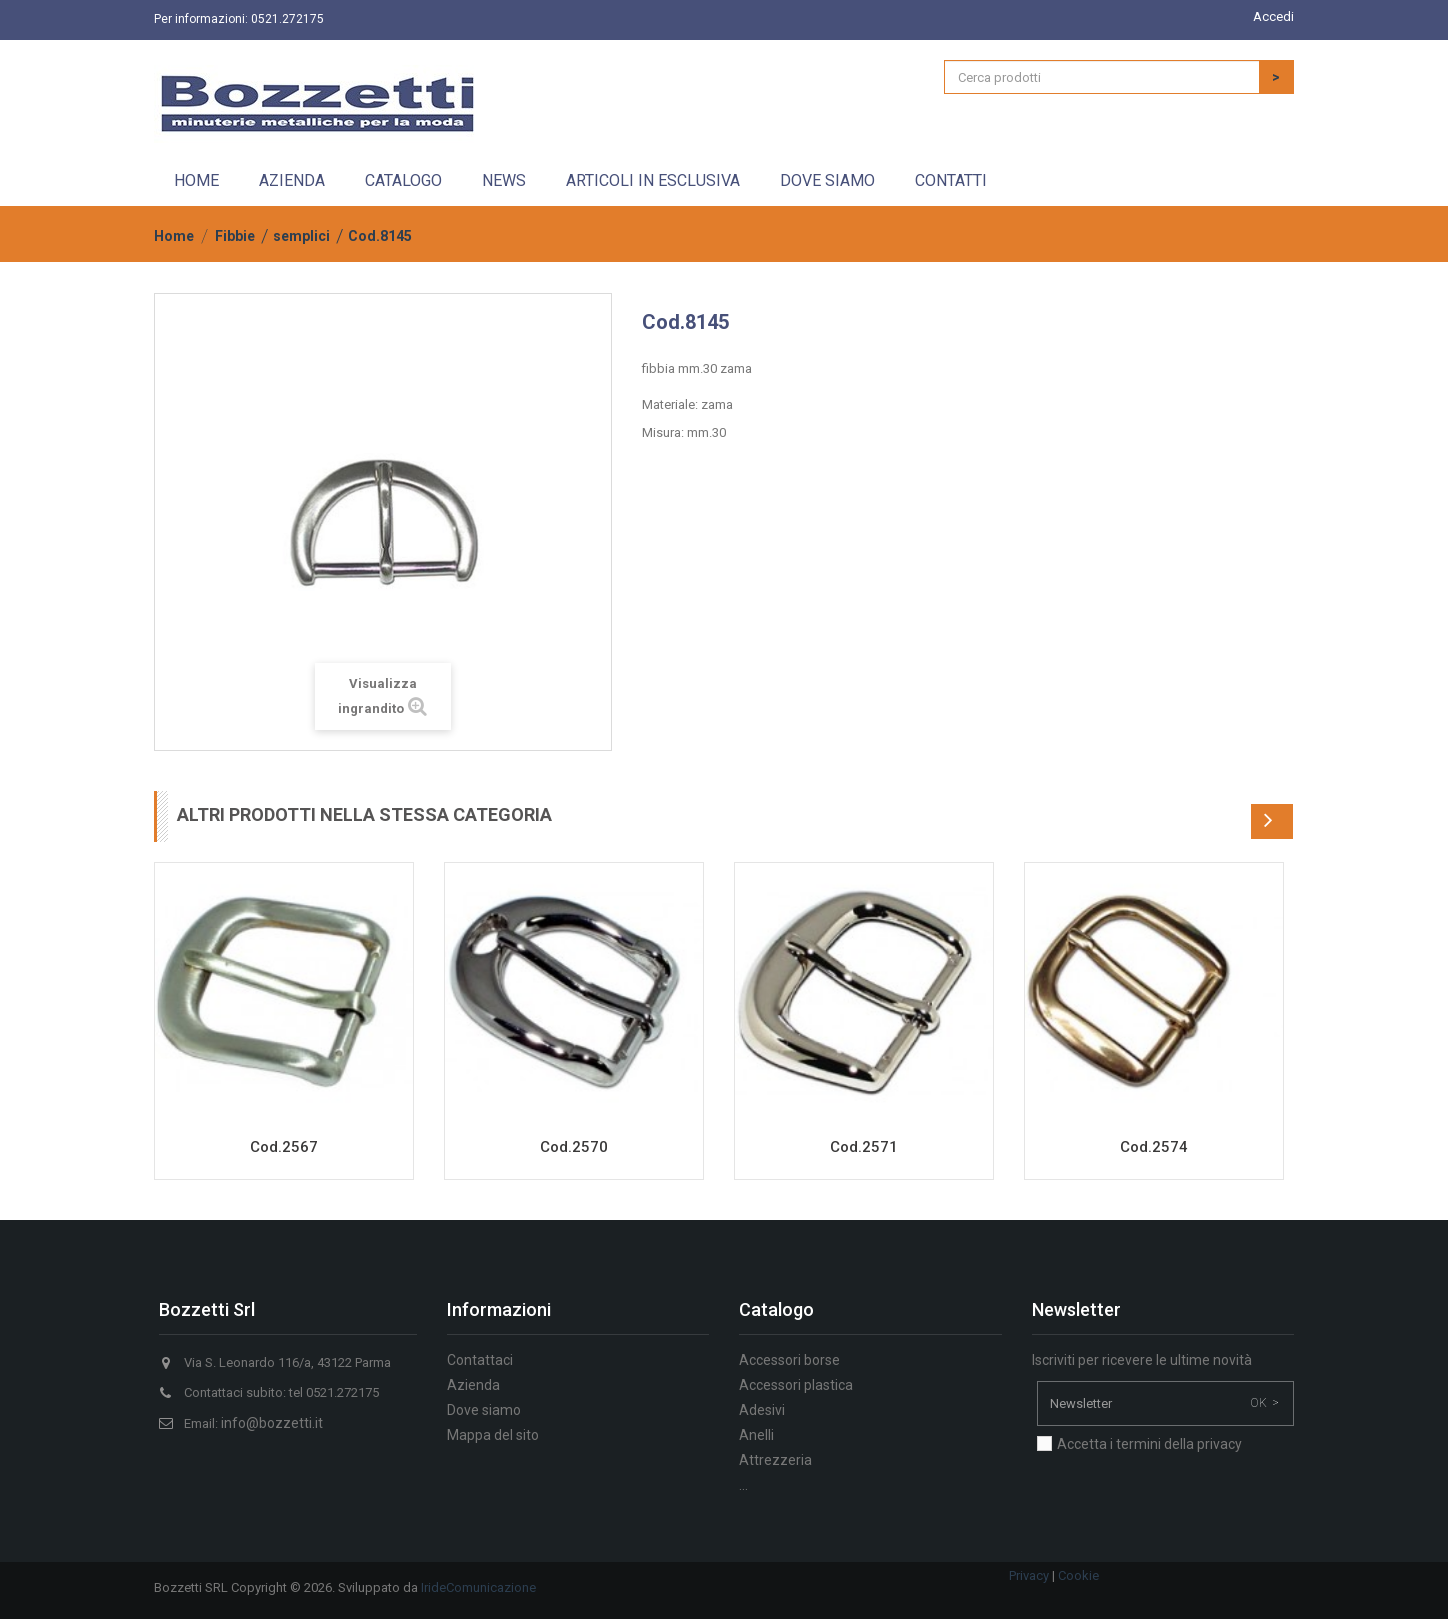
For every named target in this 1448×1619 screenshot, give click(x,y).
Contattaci (480, 1360)
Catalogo (403, 180)
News (504, 180)
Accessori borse (789, 1360)
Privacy (1029, 1575)
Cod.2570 (574, 1147)
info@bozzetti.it (272, 1423)
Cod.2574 (1154, 1147)
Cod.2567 (284, 1147)
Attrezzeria (775, 1460)
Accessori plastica (796, 1385)
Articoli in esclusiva (653, 180)
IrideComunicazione (478, 1587)
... (743, 1485)
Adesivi (762, 1410)
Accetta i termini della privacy (1149, 1444)
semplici (301, 236)
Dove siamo (827, 180)
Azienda (292, 180)
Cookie (1078, 1575)
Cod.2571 (864, 1147)
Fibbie (235, 236)
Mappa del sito (493, 1435)
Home (196, 180)
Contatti (951, 180)
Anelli (756, 1435)
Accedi (1273, 16)
